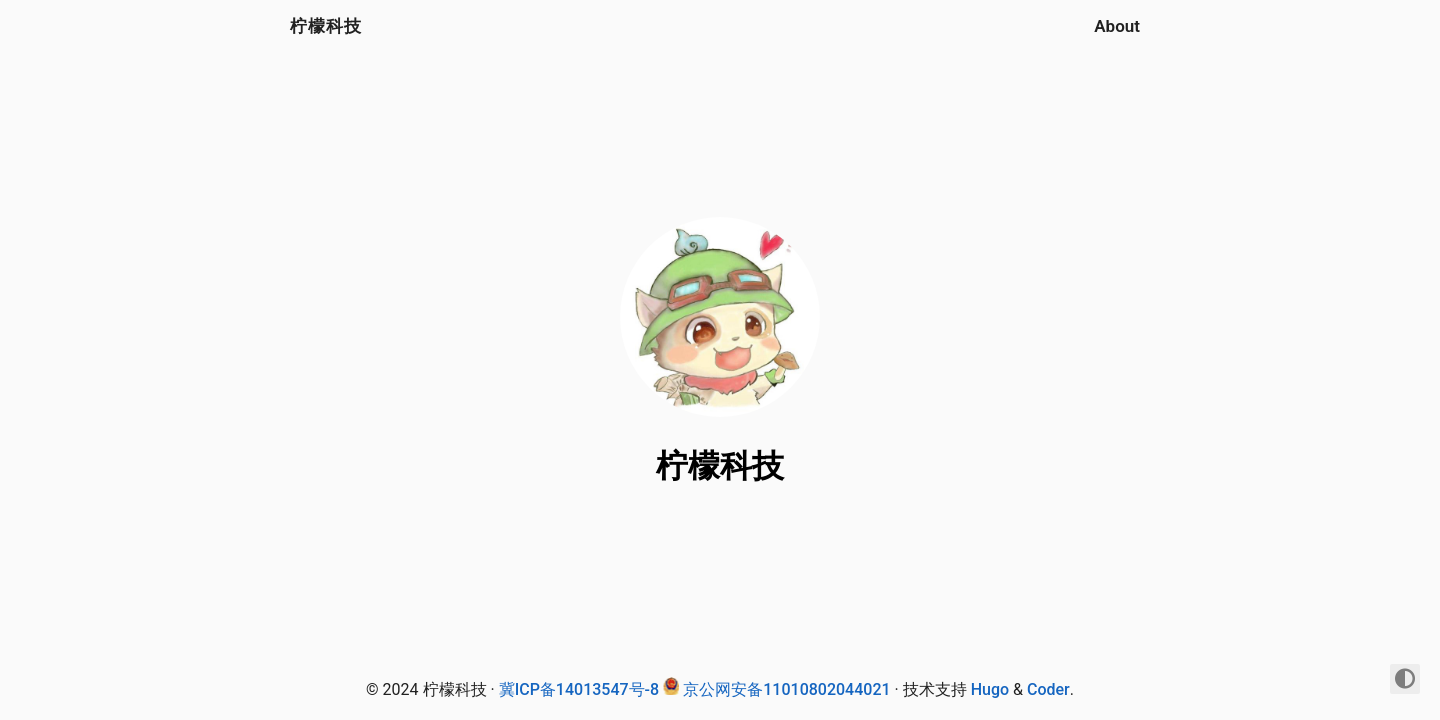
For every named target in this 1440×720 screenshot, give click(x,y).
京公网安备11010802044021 (786, 689)
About (1117, 26)
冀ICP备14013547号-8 (579, 689)
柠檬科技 (326, 26)
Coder (1048, 689)
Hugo (990, 689)
